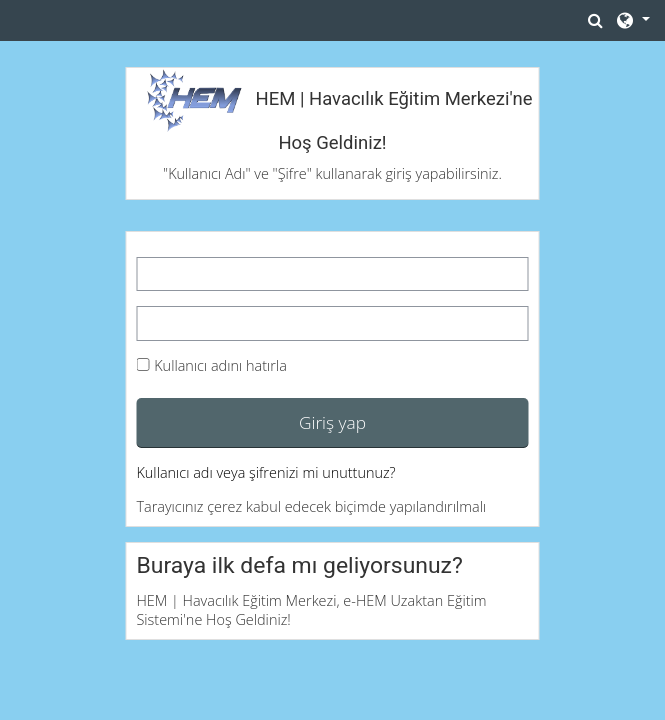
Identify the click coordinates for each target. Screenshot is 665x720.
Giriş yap (332, 422)
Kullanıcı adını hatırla (220, 365)
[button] (596, 20)
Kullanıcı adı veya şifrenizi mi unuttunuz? (265, 472)
